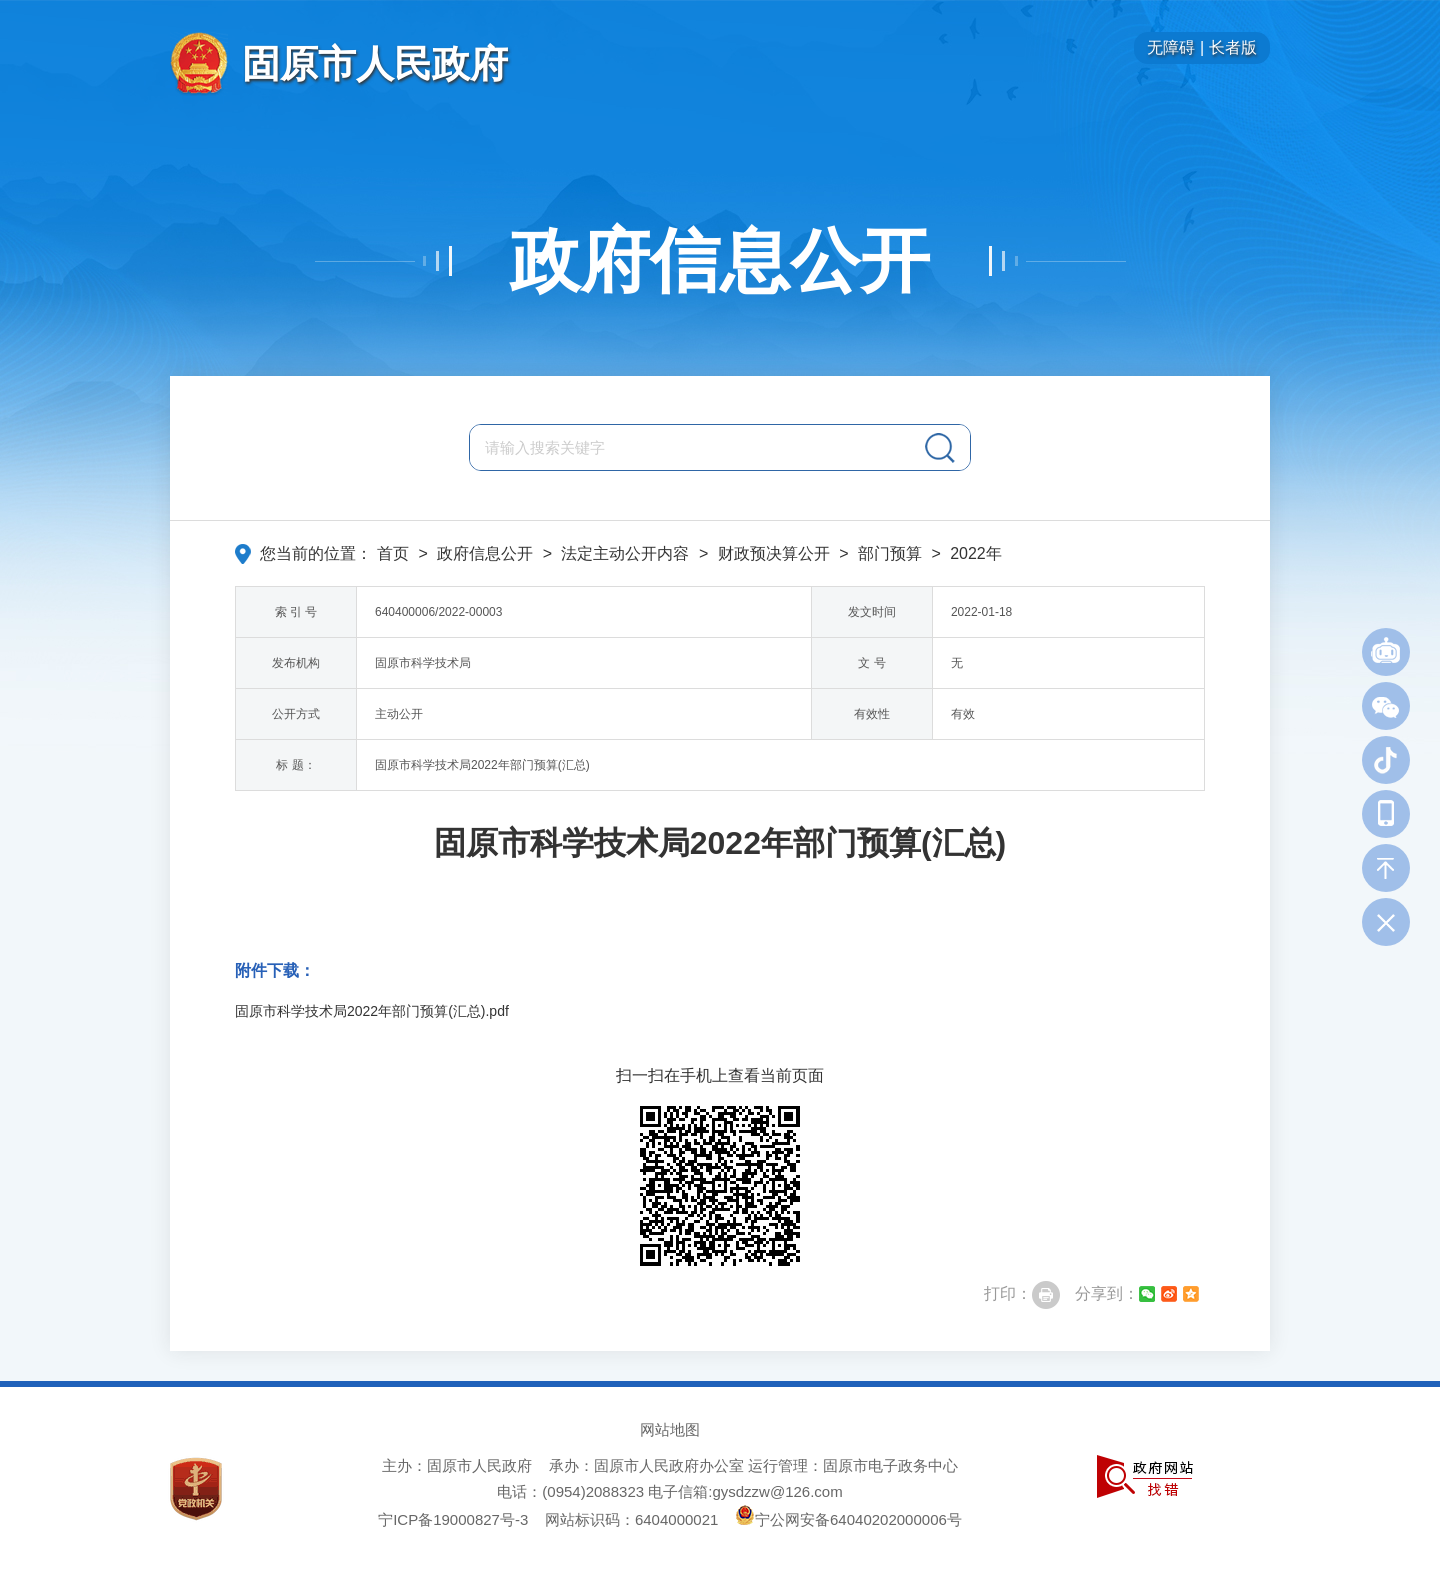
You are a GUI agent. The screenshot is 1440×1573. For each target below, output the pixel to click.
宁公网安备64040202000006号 (848, 1519)
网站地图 (670, 1429)
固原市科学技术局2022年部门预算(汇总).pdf (372, 1011)
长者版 (1233, 47)
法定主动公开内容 (625, 553)
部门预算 (890, 553)
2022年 (976, 553)
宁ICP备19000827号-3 (453, 1519)
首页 (393, 553)
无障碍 (1171, 47)
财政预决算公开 (774, 553)
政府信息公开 (720, 261)
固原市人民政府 (375, 63)
